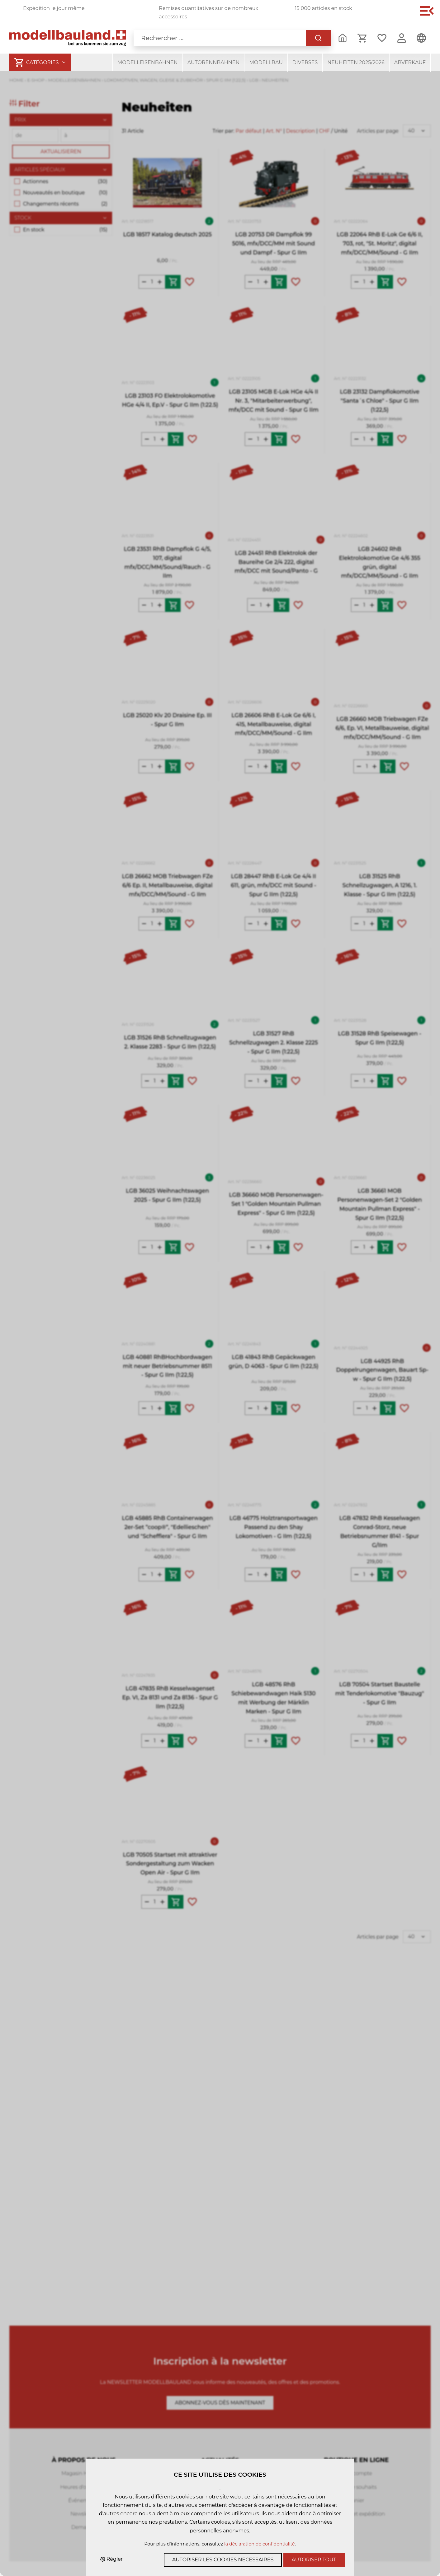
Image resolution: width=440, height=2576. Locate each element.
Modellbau (265, 62)
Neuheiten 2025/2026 (356, 62)
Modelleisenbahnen (147, 62)
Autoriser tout (314, 2560)
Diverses (305, 62)
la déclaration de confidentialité (259, 2544)
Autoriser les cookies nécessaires (222, 2560)
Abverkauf (410, 62)
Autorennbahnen (213, 62)
